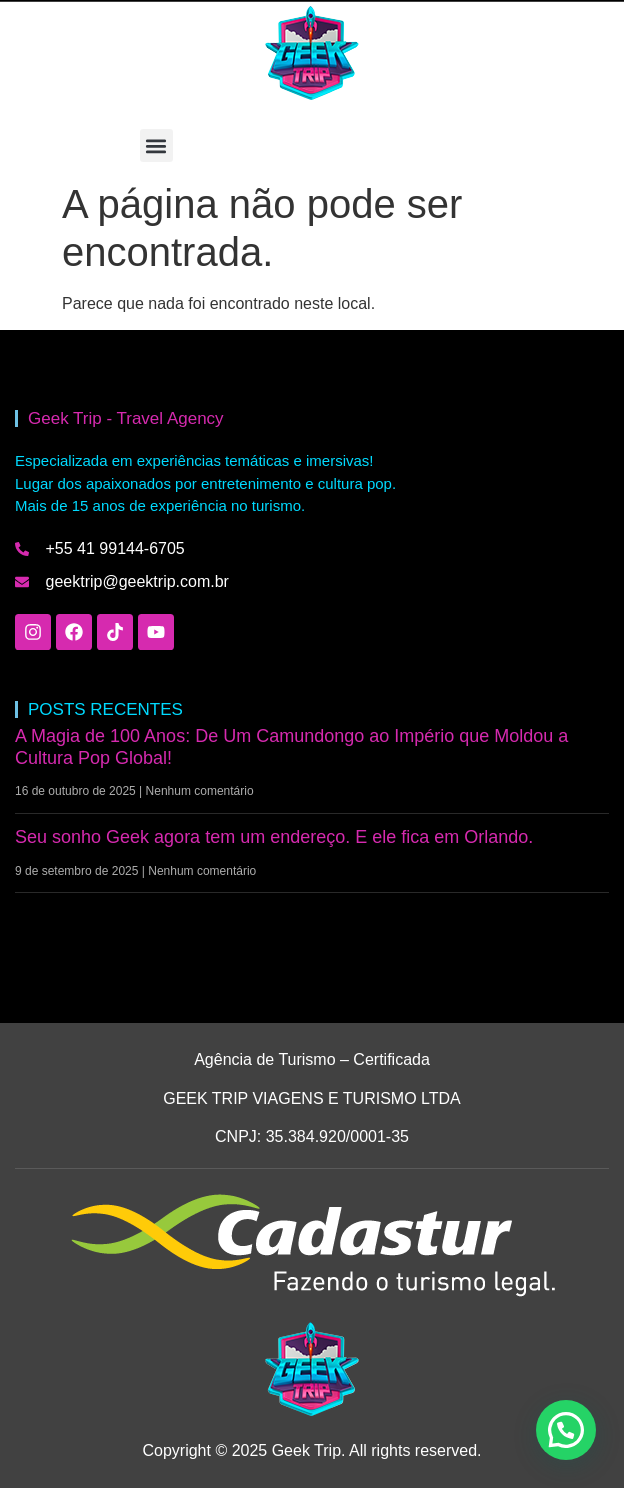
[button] (156, 145)
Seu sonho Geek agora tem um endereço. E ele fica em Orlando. (274, 837)
